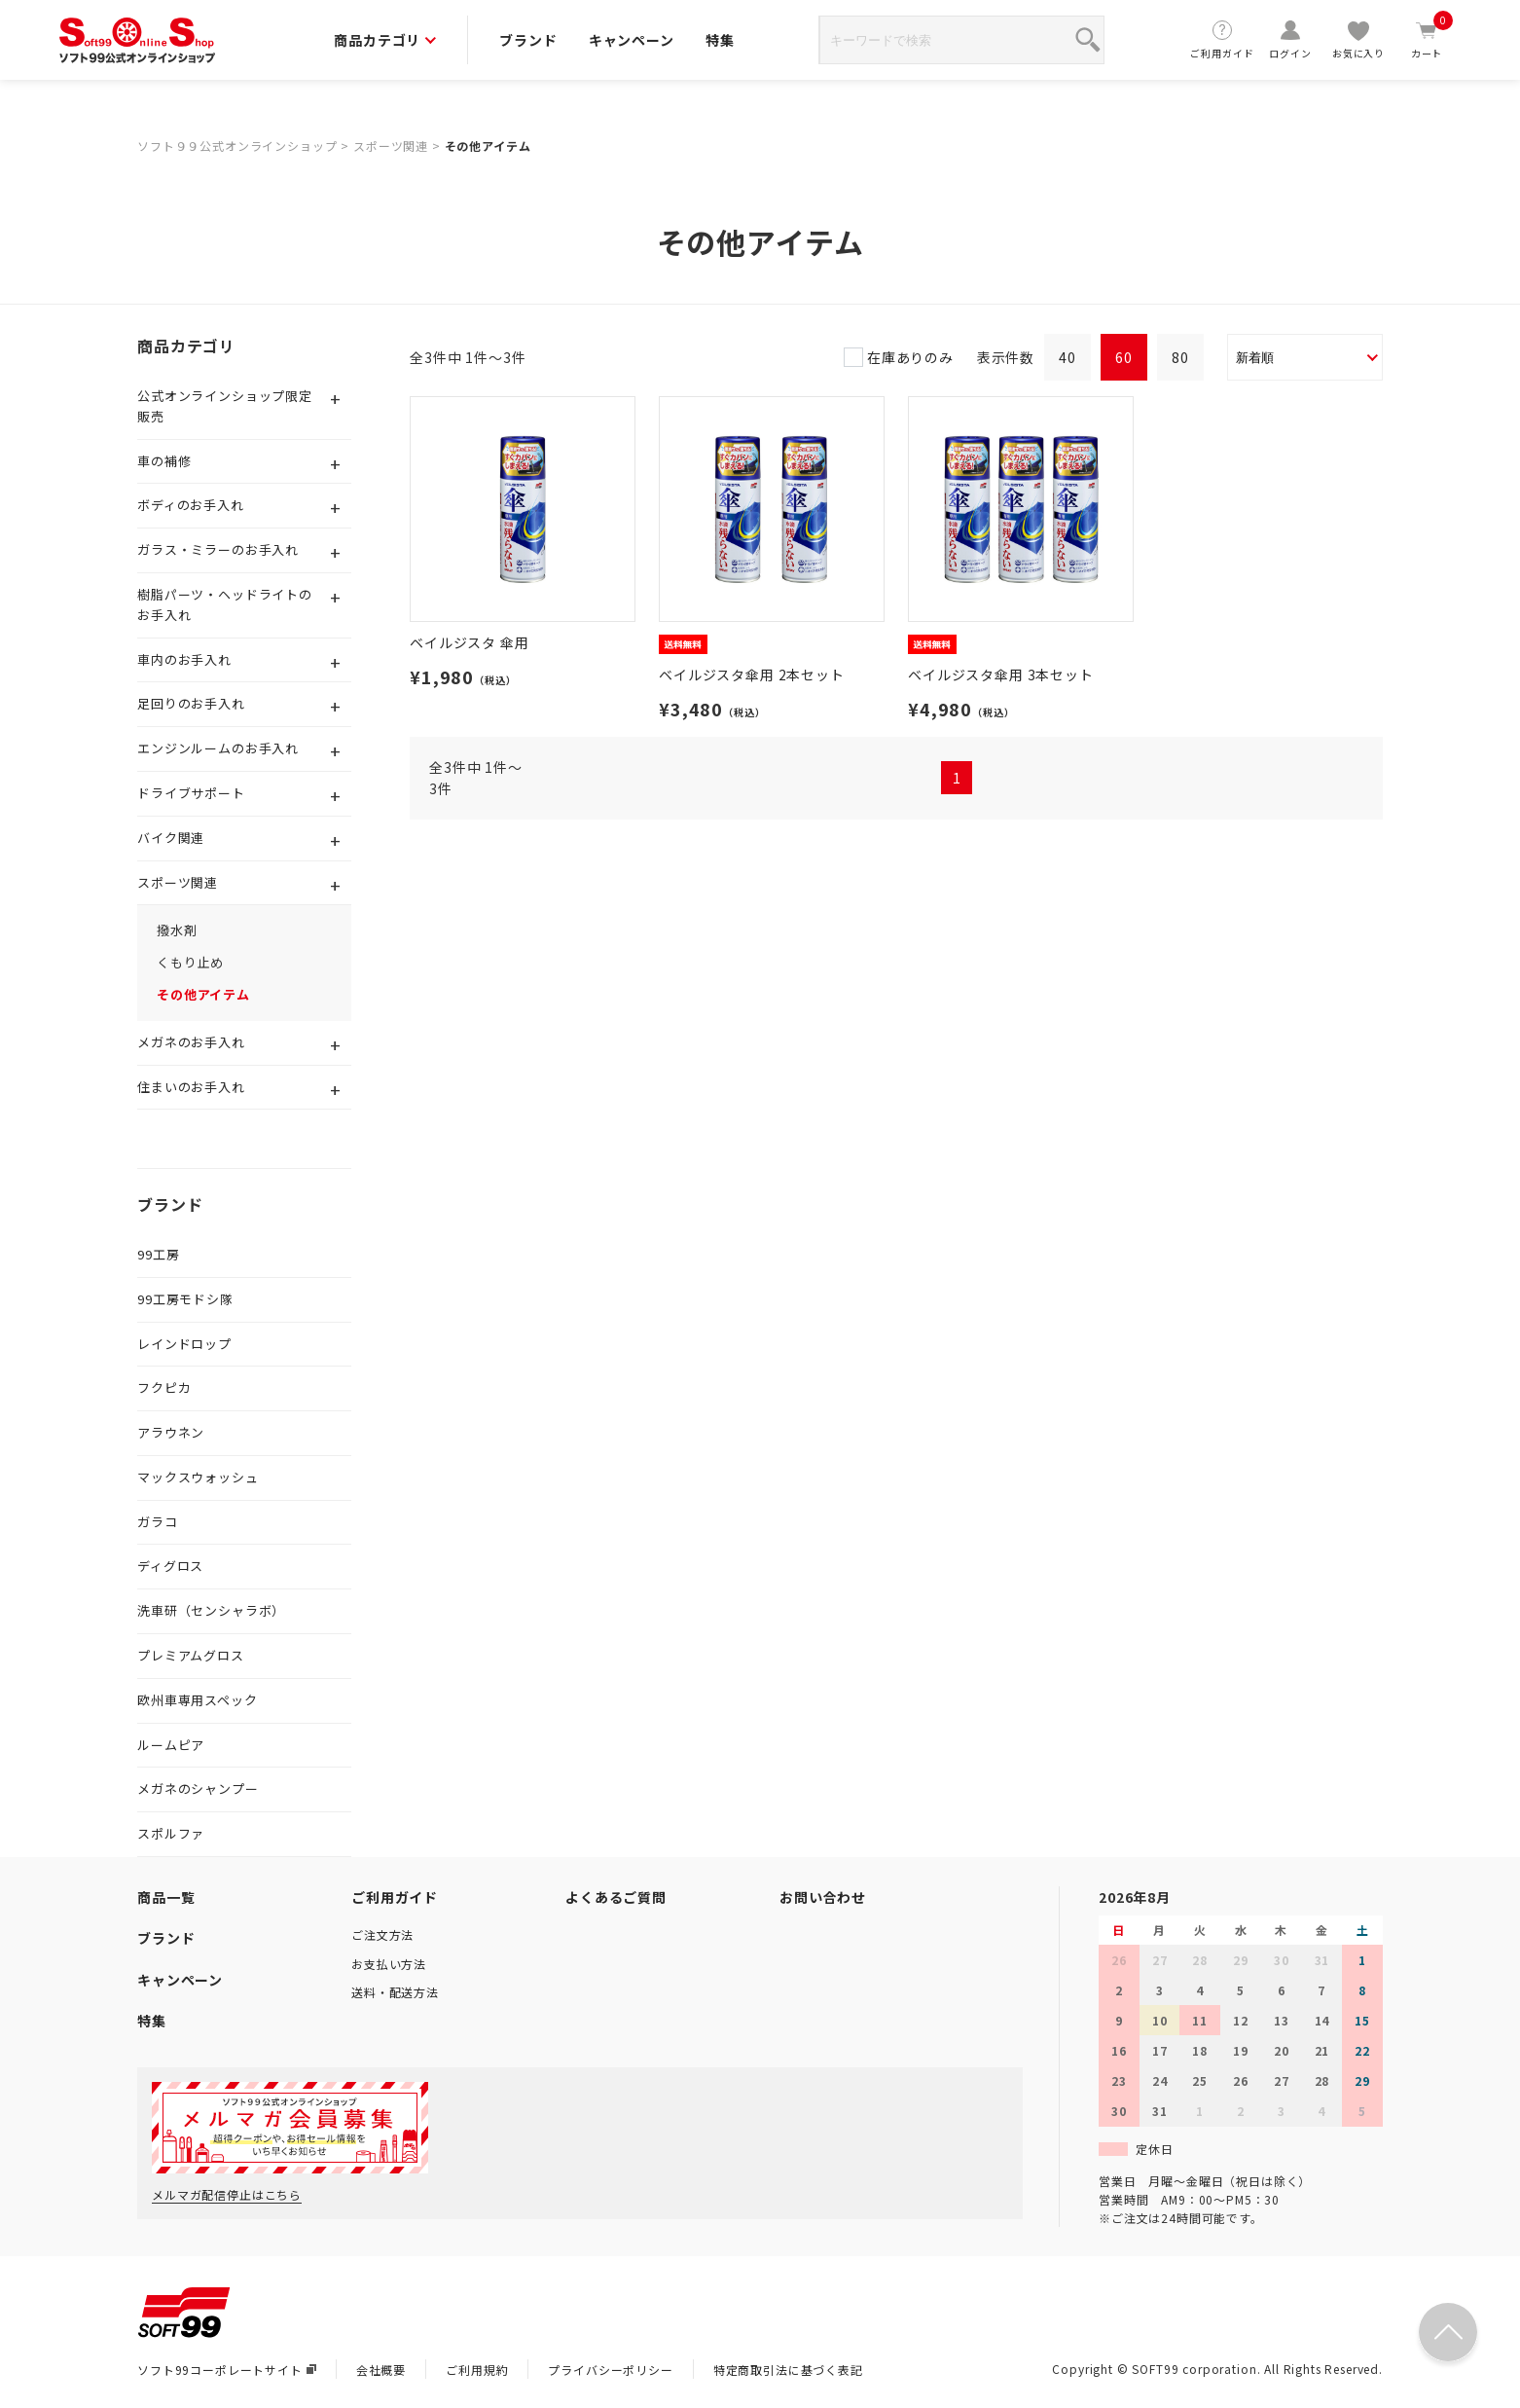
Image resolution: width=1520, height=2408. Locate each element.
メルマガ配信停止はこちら (227, 2194)
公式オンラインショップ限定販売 (224, 405)
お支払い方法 (388, 1963)
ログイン (1290, 39)
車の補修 (164, 461)
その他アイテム (488, 145)
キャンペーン (631, 40)
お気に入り (1358, 39)
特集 (720, 40)
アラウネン (170, 1432)
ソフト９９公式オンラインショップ (237, 145)
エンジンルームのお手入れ (218, 748)
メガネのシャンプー (198, 1788)
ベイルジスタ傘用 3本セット (1001, 674)
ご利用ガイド (1222, 39)
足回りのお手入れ (191, 703)
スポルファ (170, 1833)
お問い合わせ (822, 1897)
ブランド (528, 40)
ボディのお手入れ (190, 504)
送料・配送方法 (395, 1992)
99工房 (158, 1254)
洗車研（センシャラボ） (211, 1610)
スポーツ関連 (390, 145)
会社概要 (381, 2369)
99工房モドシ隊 (185, 1299)
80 (1180, 357)
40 (1067, 357)
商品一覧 (166, 1897)
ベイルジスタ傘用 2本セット (752, 674)
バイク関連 (170, 837)
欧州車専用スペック (197, 1700)
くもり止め (190, 962)
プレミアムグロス (190, 1655)
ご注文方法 (382, 1934)
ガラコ (157, 1522)
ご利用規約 (477, 2369)
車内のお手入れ (184, 659)
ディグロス (170, 1565)
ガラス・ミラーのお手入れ (218, 549)
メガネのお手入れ (191, 1042)
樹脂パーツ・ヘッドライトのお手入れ (224, 604)
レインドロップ (184, 1343)
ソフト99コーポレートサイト (226, 2369)
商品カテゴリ (385, 40)
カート (1427, 39)
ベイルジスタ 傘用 (469, 642)
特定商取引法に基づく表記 (788, 2369)
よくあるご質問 (616, 1897)
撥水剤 (177, 930)
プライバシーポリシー (610, 2369)
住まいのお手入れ (191, 1086)
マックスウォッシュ (198, 1477)
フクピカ (164, 1387)
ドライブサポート (191, 793)
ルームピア (170, 1744)
